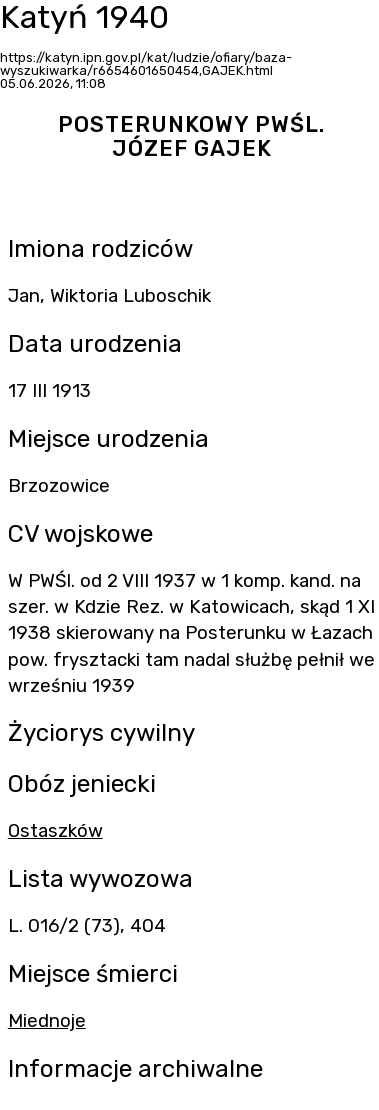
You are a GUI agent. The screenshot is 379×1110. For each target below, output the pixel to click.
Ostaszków (55, 831)
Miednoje (47, 1021)
